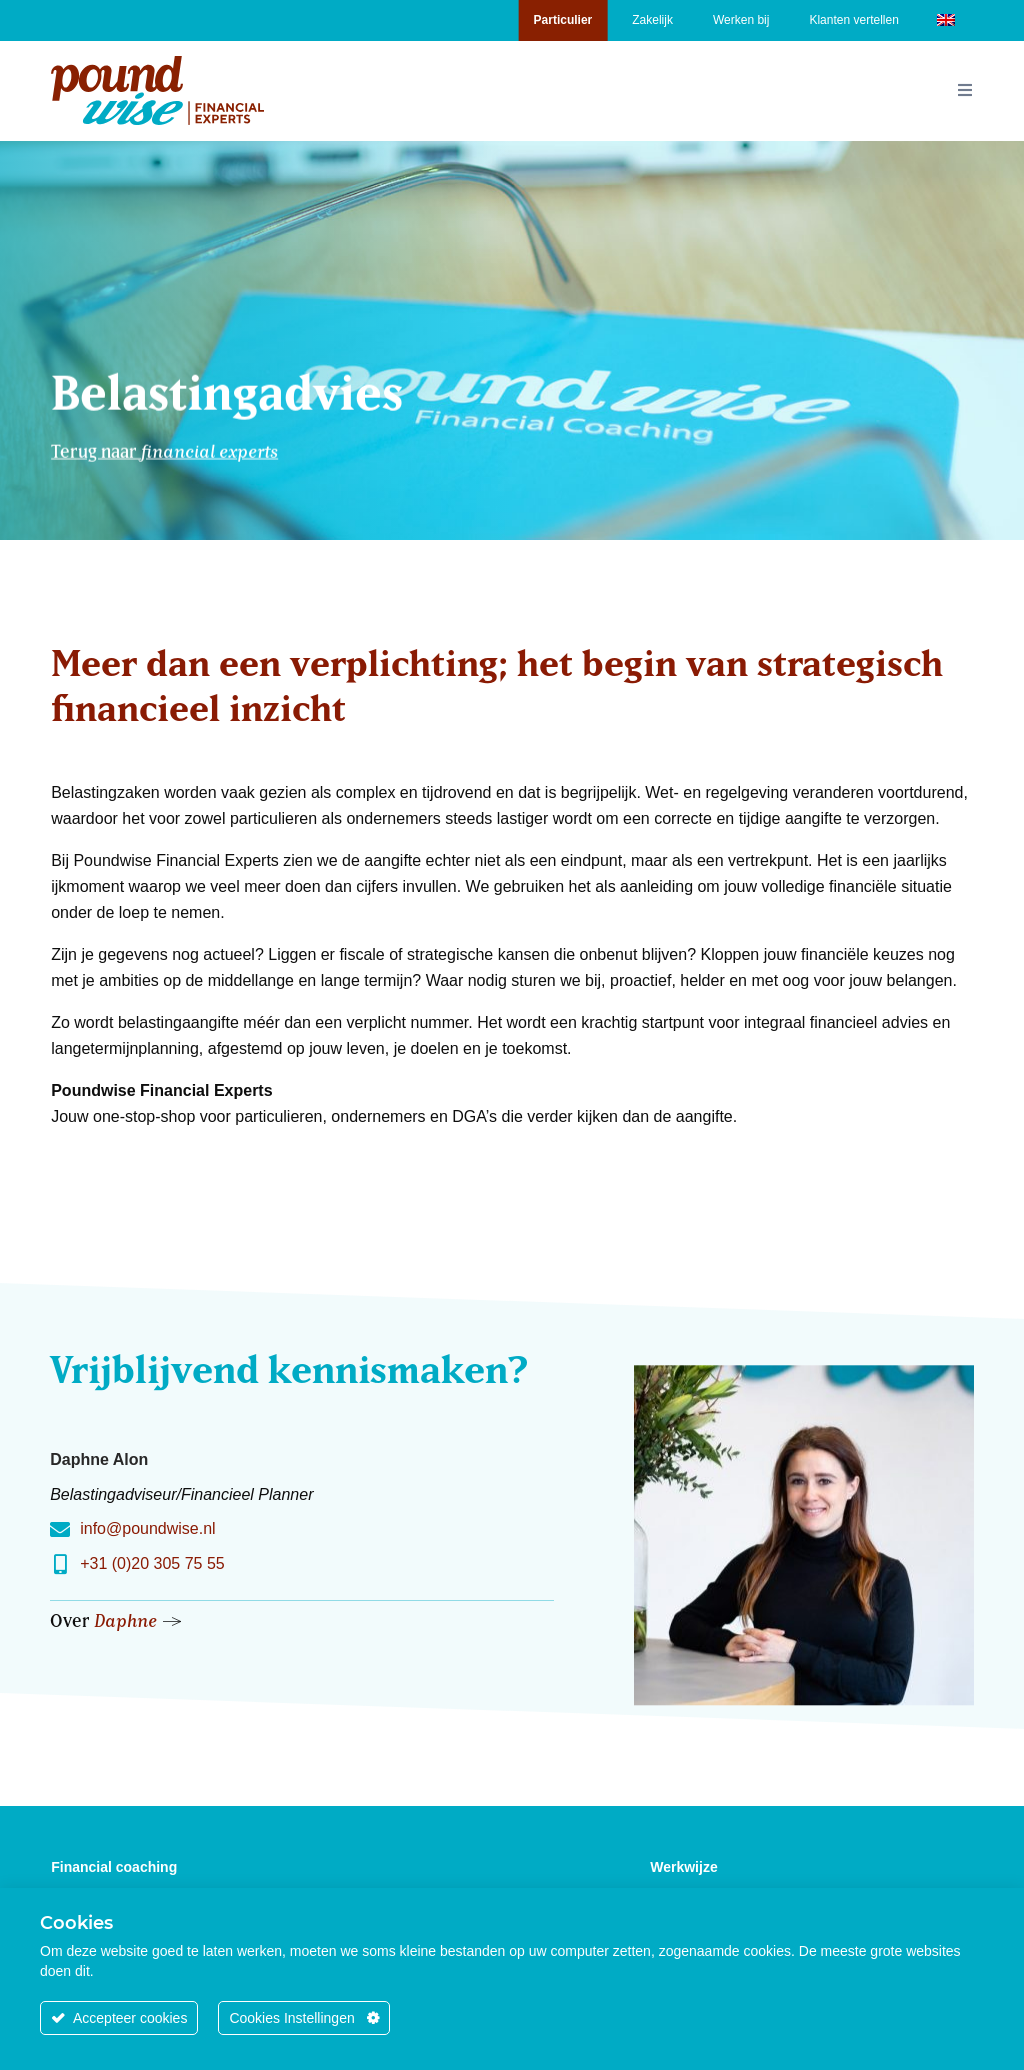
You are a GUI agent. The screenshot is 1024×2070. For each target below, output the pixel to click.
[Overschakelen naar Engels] (946, 18)
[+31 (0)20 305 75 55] (60, 1565)
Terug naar (164, 440)
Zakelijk (652, 20)
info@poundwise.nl (147, 1528)
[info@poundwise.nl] (60, 1530)
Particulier (563, 20)
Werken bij (741, 20)
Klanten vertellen (853, 20)
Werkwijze (683, 1867)
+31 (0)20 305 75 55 (152, 1563)
